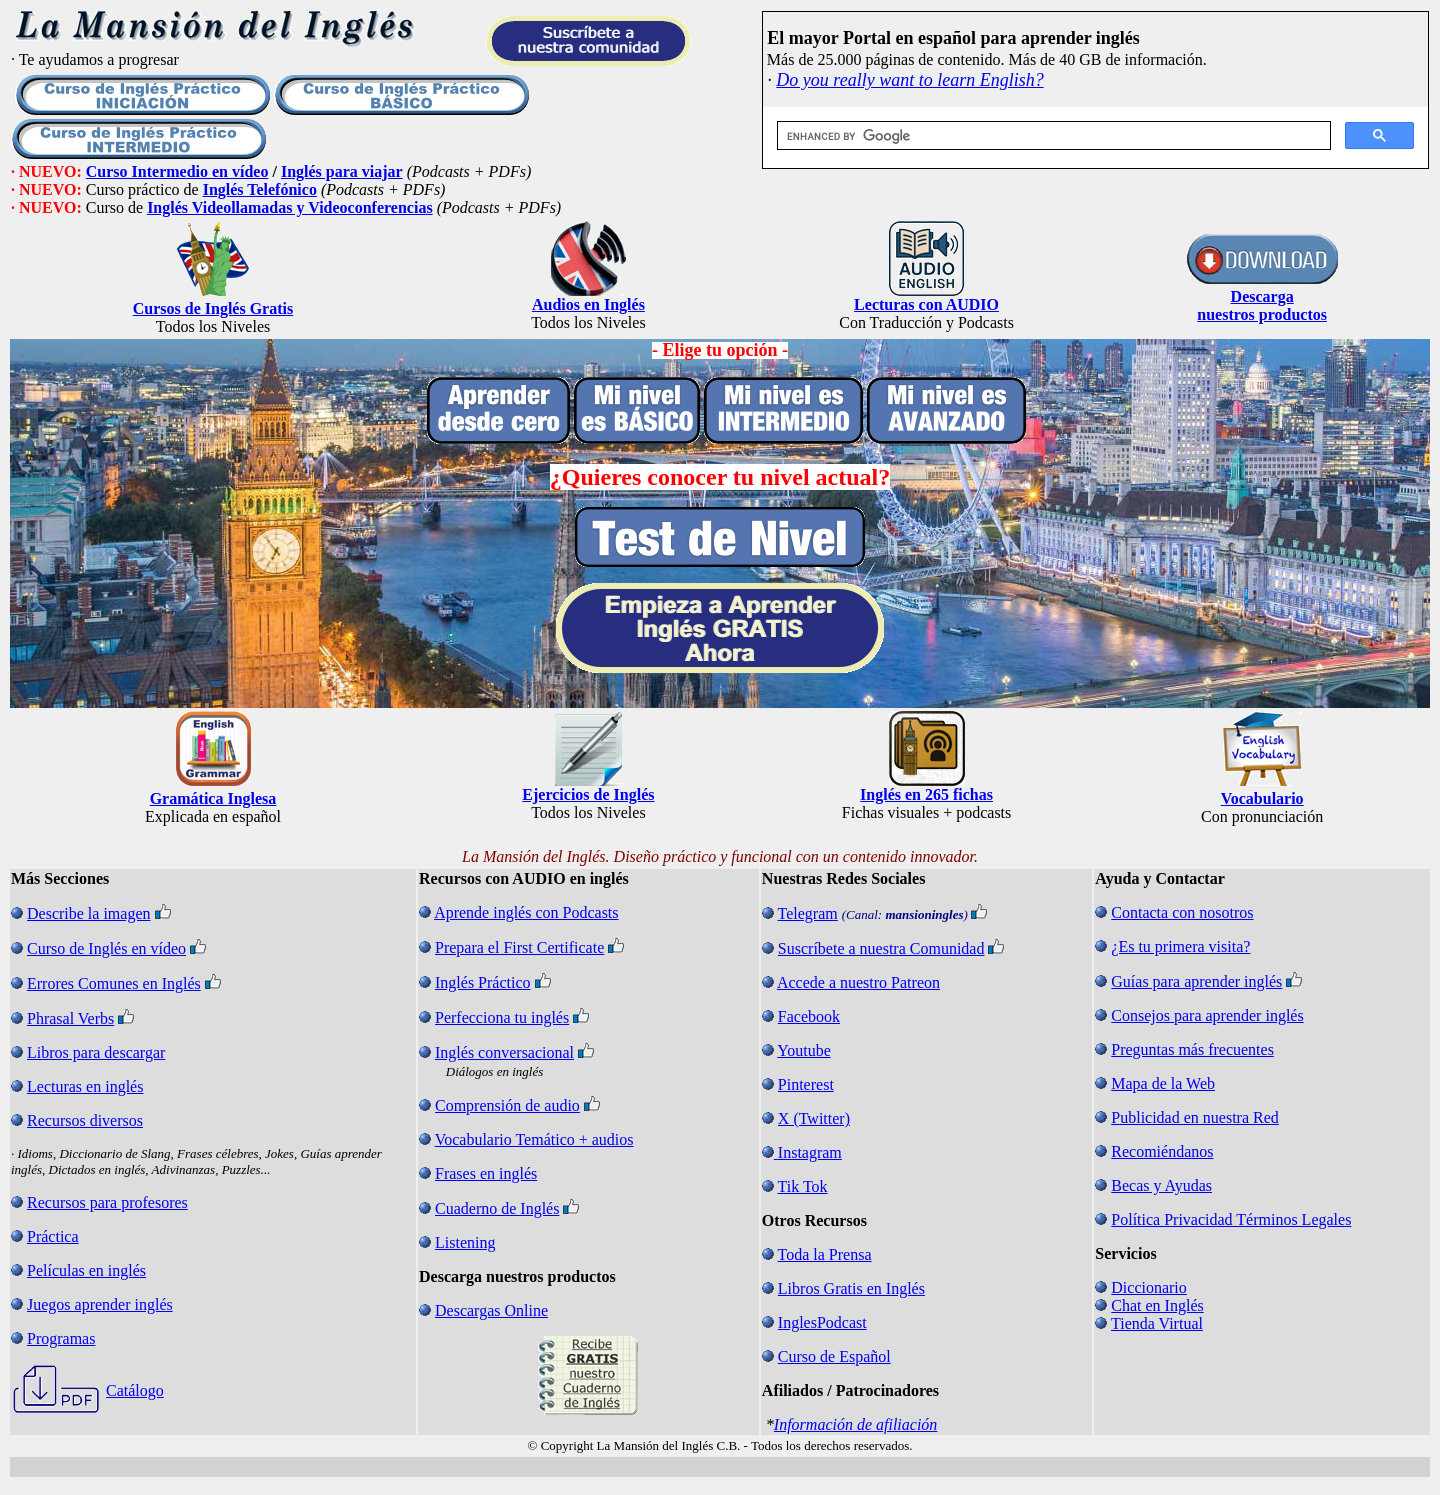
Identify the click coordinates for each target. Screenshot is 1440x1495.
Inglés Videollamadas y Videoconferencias (290, 207)
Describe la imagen (89, 913)
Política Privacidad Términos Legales (1231, 1219)
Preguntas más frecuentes (1192, 1049)
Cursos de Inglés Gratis (213, 308)
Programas (61, 1338)
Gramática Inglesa (213, 798)
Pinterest (806, 1084)
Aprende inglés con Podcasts (526, 912)
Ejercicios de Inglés (588, 794)
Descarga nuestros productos (1262, 305)
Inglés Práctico (483, 982)
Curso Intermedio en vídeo (177, 171)
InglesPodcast (822, 1322)
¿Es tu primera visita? (1180, 946)
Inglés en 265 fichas (926, 794)
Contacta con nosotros (1182, 912)
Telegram (808, 913)
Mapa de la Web (1163, 1083)
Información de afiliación (856, 1424)
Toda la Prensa (825, 1254)
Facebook (809, 1016)
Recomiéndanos (1162, 1151)
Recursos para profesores (107, 1202)
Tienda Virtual (1157, 1323)
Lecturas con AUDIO (926, 304)
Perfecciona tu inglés (502, 1017)
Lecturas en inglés (85, 1086)
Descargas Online (491, 1310)
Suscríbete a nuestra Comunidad (881, 948)
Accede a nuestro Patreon (858, 982)
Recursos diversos (85, 1120)
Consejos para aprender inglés (1207, 1015)
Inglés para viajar (342, 171)
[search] (1052, 136)
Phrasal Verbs (70, 1018)
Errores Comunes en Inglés (114, 983)
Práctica (53, 1236)
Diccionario (1149, 1287)
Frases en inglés (486, 1173)
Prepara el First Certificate (519, 947)
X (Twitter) (814, 1118)
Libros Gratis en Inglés (851, 1288)
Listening (465, 1242)
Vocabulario (1262, 798)
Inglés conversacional (504, 1052)
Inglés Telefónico (260, 189)
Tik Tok (803, 1186)
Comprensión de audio (507, 1105)
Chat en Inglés (1157, 1305)
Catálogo (135, 1390)
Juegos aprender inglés (100, 1304)
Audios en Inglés (588, 304)
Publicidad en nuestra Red (1195, 1117)
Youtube (804, 1050)
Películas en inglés (86, 1270)
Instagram (810, 1152)
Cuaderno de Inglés (497, 1208)
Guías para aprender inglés (1196, 981)
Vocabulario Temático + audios (534, 1139)
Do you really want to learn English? (909, 80)
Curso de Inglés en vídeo (106, 948)
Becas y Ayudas (1161, 1185)
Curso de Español (834, 1356)
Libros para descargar (96, 1052)
